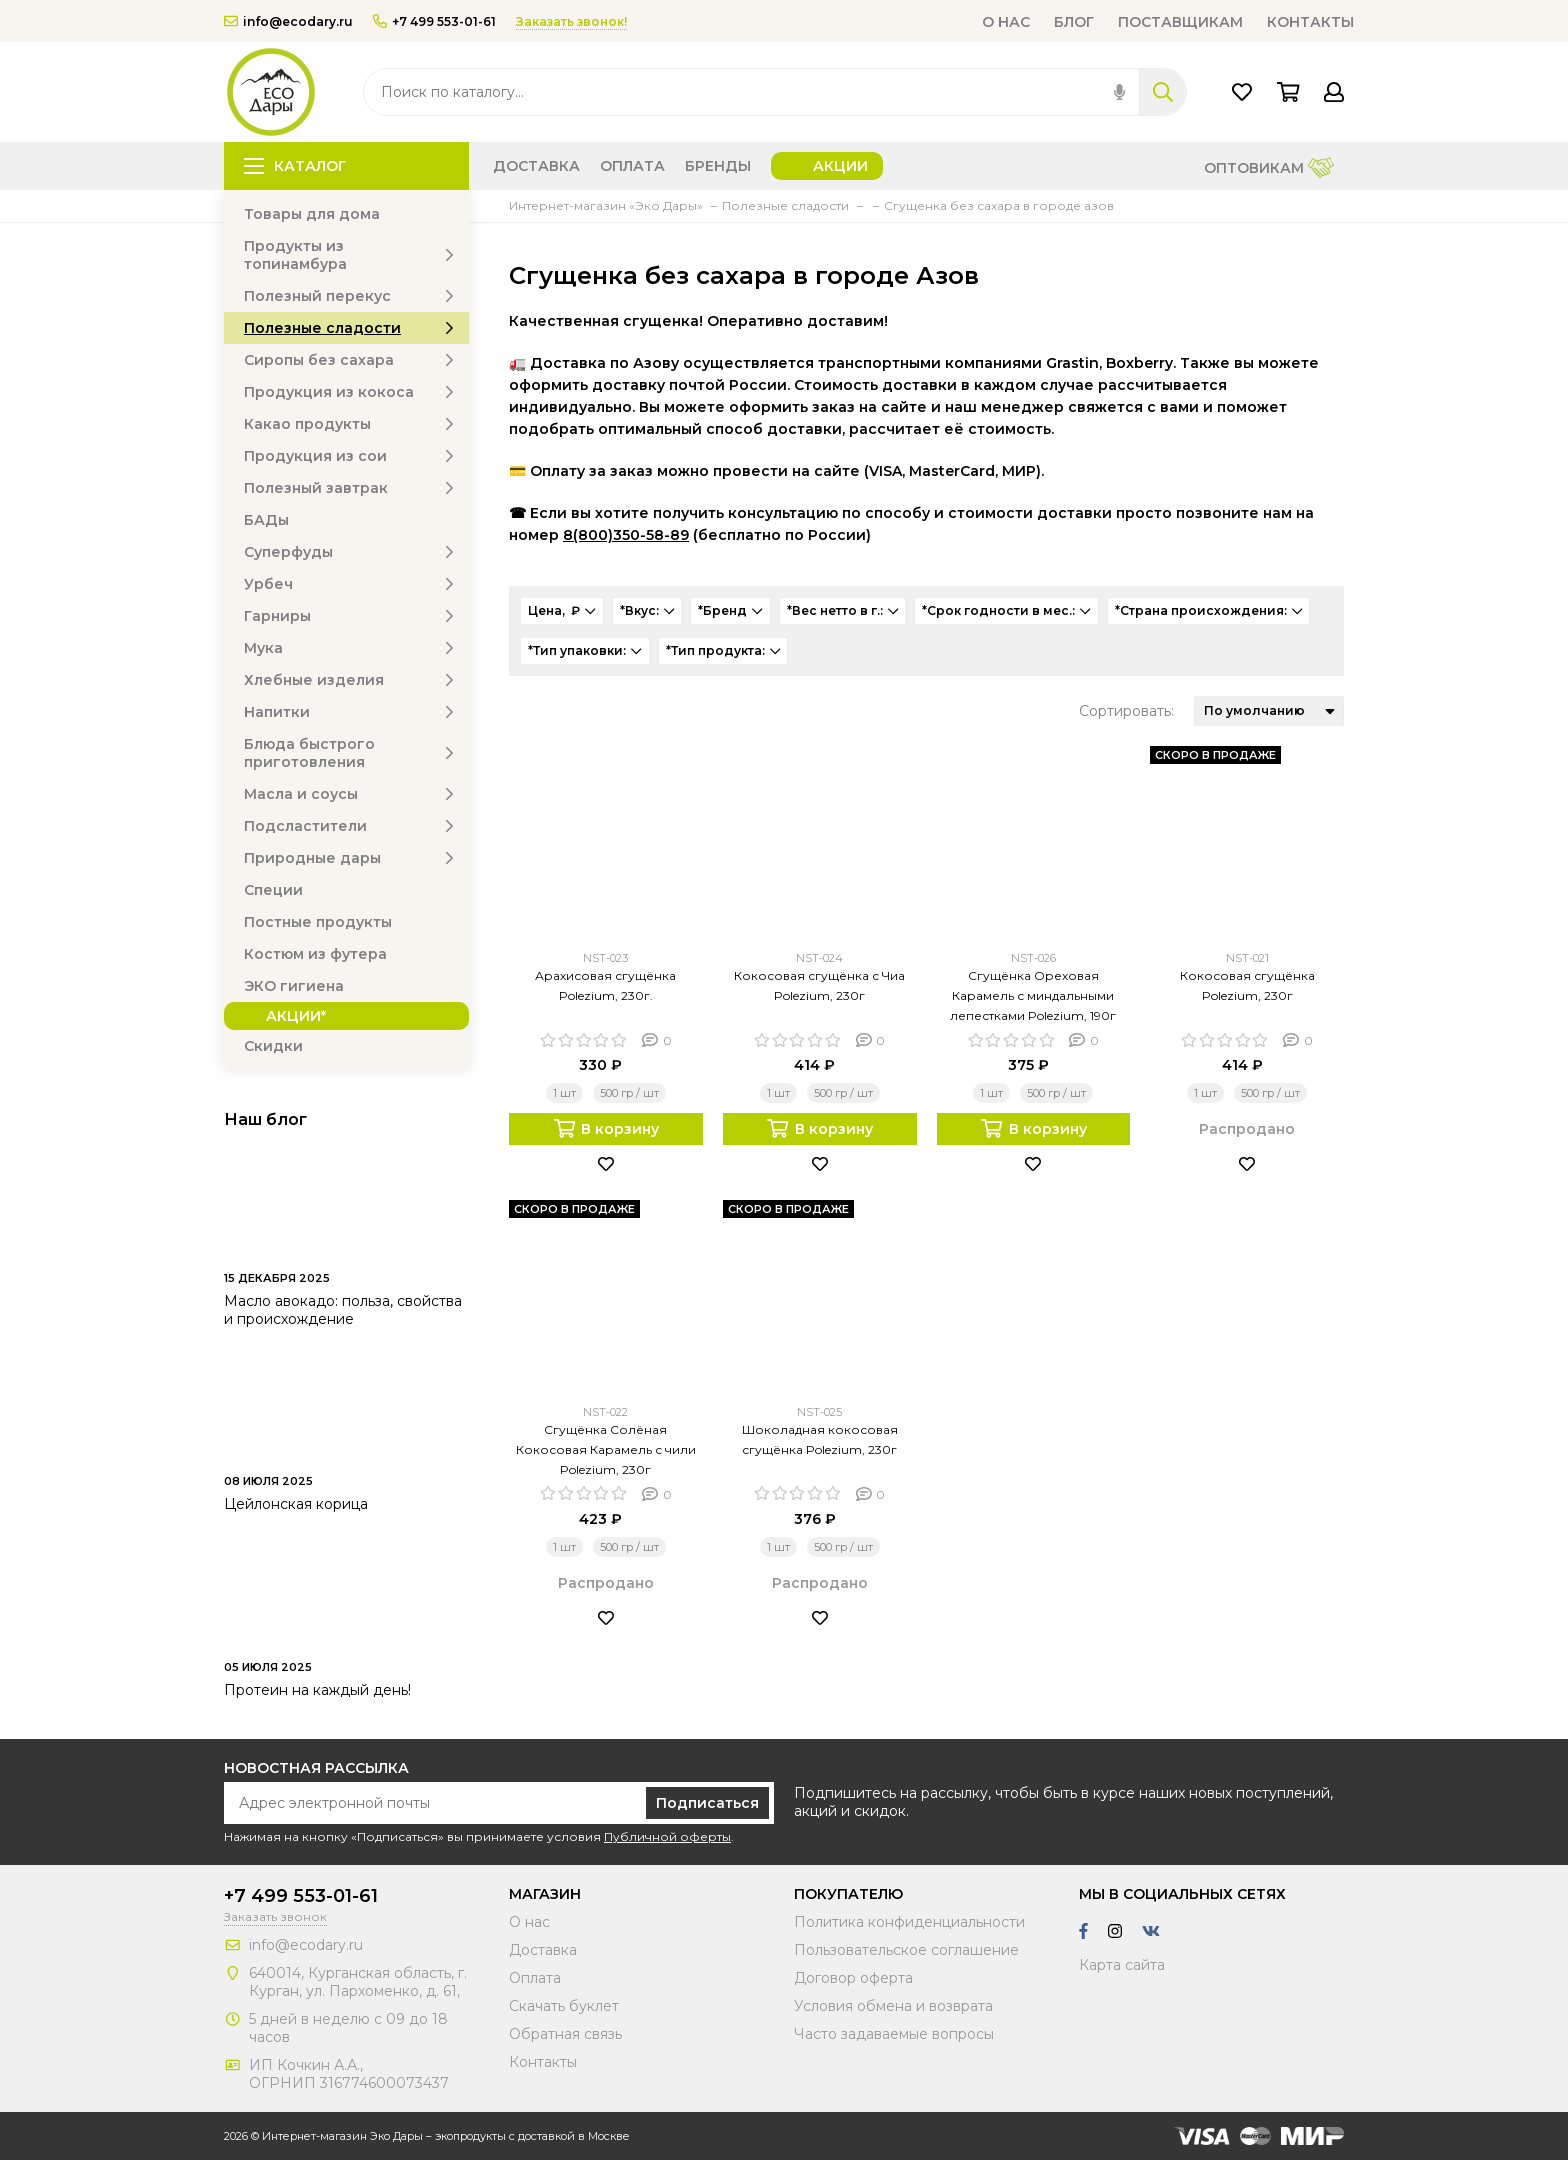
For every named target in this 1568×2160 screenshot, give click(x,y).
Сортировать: (1126, 711)
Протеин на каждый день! (317, 1690)
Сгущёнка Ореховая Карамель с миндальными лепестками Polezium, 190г (1033, 995)
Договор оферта (853, 1978)
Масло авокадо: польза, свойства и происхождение (343, 1310)
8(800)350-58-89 (626, 535)
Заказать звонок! (571, 21)
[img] (1119, 92)
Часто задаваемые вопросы (894, 2034)
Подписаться (707, 1803)
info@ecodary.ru (288, 21)
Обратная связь (565, 2034)
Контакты (1310, 22)
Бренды (718, 166)
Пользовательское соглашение (906, 1950)
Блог (1074, 22)
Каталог (295, 166)
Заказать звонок (275, 1916)
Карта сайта (1122, 1965)
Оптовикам (1269, 169)
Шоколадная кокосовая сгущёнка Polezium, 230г (820, 1439)
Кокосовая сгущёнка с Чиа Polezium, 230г (819, 985)
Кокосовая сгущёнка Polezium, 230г (1247, 985)
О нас (1006, 22)
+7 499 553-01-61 (434, 21)
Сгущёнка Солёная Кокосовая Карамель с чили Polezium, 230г (606, 1449)
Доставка (536, 166)
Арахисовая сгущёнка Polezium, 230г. (605, 985)
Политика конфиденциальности (909, 1922)
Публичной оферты (667, 1836)
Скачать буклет (564, 2006)
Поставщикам (1180, 22)
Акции (840, 166)
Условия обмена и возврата (893, 2006)
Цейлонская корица (296, 1504)
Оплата (632, 166)
